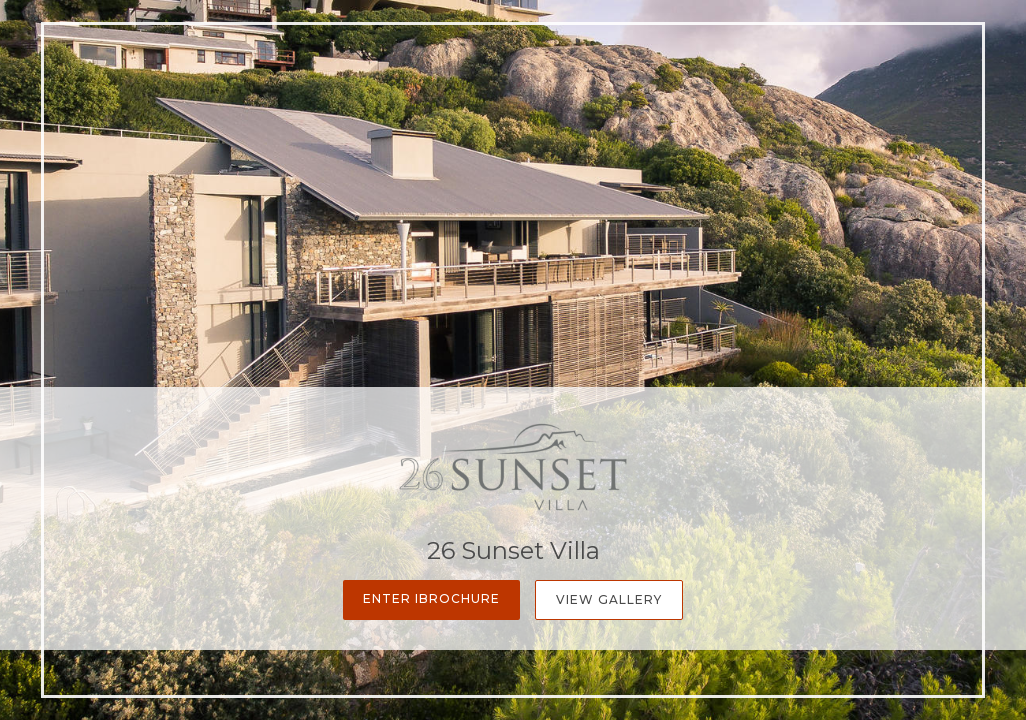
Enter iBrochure (431, 598)
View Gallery (609, 599)
